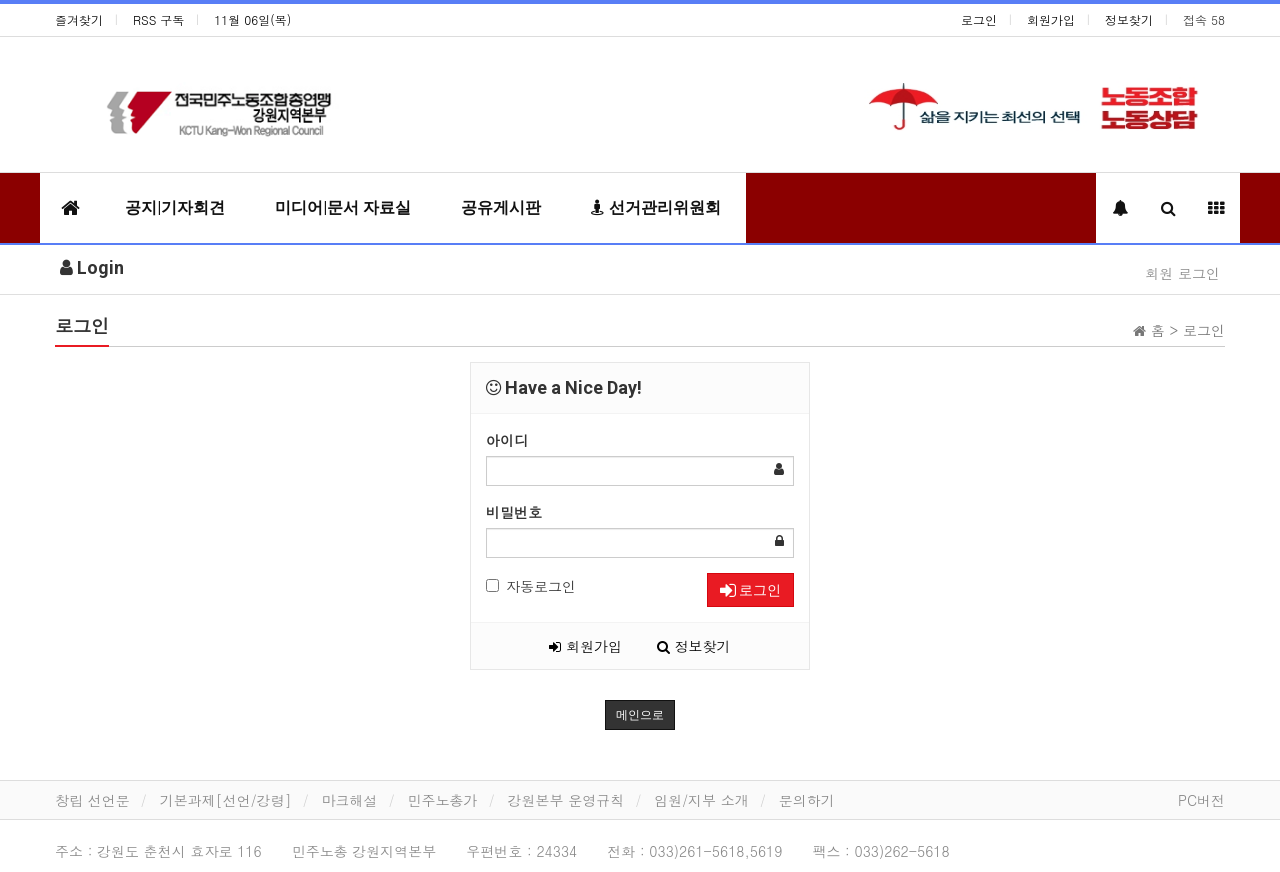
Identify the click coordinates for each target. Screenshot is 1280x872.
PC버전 (1201, 800)
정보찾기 (1129, 19)
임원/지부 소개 (701, 800)
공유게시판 (501, 207)
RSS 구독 (158, 19)
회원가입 (1051, 19)
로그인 (979, 19)
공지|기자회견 (175, 207)
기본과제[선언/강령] (226, 800)
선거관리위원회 (656, 207)
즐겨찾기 (79, 19)
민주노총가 (443, 800)
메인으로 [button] (640, 715)
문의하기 (807, 800)
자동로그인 (531, 586)
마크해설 (350, 800)
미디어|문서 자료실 (343, 207)
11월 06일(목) (252, 19)
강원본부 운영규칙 (566, 800)
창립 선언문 (92, 800)
